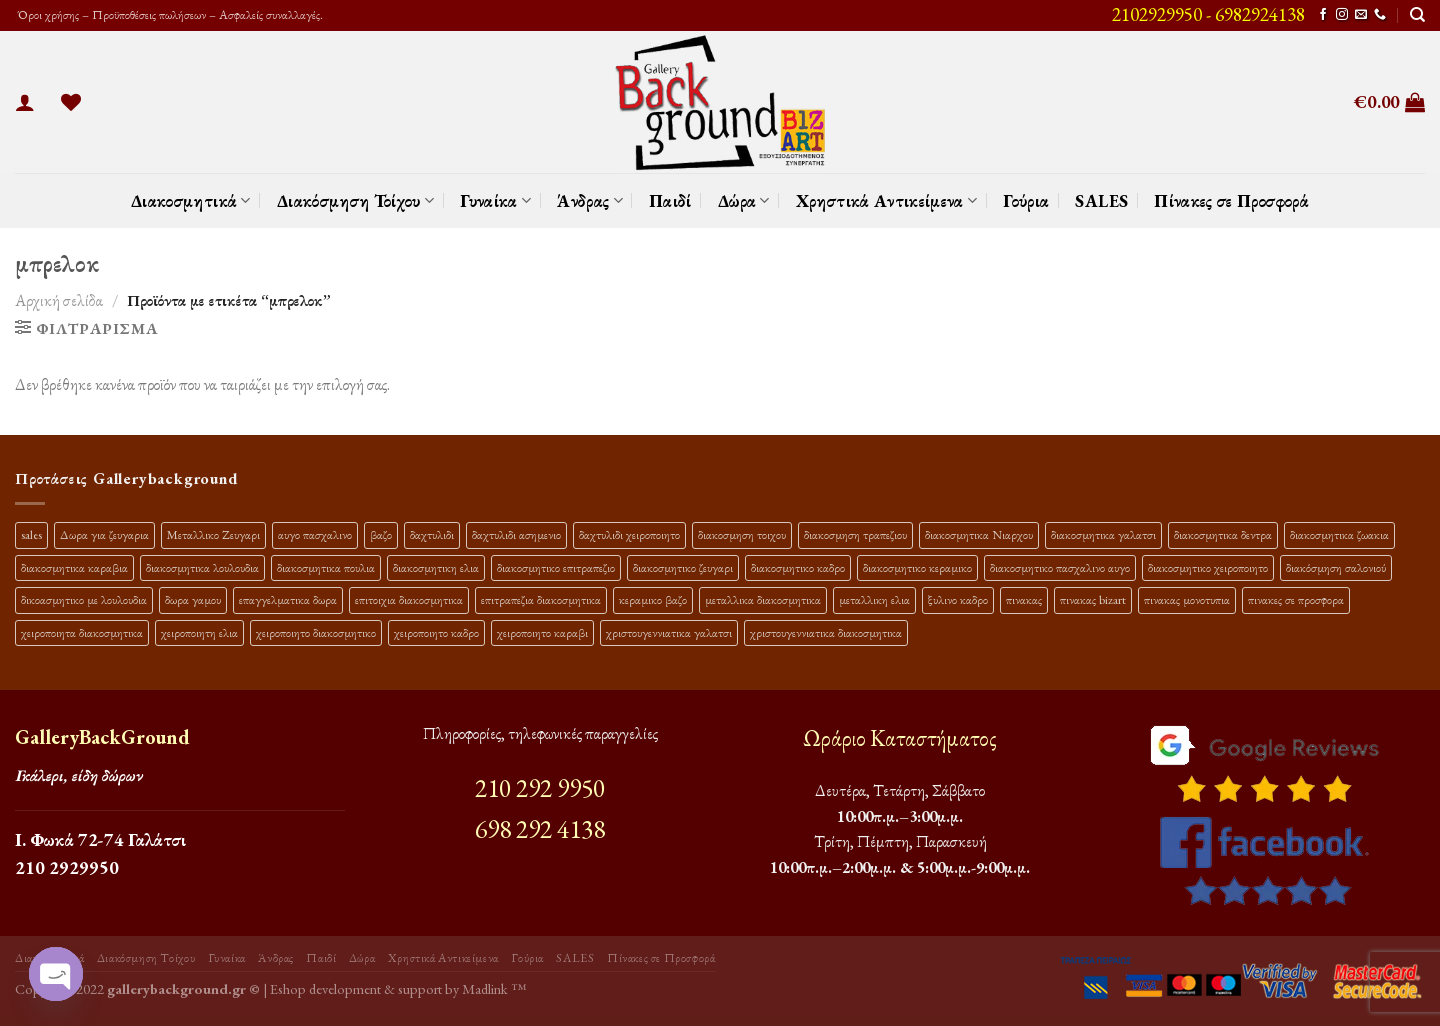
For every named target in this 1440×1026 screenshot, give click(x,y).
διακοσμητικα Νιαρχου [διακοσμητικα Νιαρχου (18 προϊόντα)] (979, 534)
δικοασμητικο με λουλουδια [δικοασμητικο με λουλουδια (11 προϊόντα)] (84, 599)
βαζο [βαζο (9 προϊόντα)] (381, 534)
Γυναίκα (495, 200)
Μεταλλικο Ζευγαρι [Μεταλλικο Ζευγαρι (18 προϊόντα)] (213, 534)
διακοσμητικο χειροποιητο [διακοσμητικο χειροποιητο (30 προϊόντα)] (1208, 567)
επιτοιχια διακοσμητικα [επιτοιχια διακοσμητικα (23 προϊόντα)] (409, 599)
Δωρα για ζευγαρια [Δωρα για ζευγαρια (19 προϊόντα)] (104, 534)
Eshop (288, 988)
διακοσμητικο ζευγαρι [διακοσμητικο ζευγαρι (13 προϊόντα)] (683, 567)
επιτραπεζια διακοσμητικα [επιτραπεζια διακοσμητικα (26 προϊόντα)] (541, 599)
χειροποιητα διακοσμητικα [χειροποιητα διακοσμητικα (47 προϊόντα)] (82, 632)
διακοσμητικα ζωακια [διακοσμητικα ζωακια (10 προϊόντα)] (1339, 534)
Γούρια (1026, 200)
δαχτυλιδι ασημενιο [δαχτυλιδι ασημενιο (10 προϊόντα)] (516, 534)
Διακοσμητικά (191, 200)
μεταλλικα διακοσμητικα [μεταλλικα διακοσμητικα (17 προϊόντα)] (763, 599)
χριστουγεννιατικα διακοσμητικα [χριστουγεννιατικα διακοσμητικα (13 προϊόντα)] (826, 632)
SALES (1101, 200)
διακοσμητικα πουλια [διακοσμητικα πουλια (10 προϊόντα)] (326, 567)
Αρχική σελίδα (59, 300)
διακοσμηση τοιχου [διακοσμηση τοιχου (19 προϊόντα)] (742, 534)
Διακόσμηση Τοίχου (356, 200)
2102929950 (1157, 14)
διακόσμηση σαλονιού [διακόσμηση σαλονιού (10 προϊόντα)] (1336, 567)
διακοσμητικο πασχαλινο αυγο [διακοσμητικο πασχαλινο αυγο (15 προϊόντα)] (1060, 567)
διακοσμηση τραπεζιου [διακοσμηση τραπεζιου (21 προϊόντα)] (855, 534)
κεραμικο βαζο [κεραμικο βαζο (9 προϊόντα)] (653, 599)
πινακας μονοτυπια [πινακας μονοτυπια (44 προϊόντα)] (1187, 599)
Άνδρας (590, 200)
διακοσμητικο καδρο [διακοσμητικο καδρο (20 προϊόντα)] (798, 567)
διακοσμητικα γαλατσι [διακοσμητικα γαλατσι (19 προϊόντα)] (1103, 534)
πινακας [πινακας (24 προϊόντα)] (1024, 599)
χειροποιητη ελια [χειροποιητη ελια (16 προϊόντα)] (199, 632)
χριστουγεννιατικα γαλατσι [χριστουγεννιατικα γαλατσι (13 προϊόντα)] (669, 632)
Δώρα (744, 200)
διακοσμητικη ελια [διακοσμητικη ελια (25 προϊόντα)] (436, 567)
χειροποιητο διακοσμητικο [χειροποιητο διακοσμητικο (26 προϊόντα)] (316, 632)
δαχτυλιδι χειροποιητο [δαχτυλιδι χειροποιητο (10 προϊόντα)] (629, 534)
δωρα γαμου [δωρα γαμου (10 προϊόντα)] (193, 599)
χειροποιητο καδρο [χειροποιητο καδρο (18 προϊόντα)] (436, 632)
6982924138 (1260, 14)
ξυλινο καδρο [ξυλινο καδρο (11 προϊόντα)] (958, 599)
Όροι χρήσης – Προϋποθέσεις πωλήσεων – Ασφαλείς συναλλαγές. (169, 14)
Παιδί (670, 200)
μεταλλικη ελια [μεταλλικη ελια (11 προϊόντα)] (874, 599)
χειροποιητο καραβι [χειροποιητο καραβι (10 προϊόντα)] (542, 632)
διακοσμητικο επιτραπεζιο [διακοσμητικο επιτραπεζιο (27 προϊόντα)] (556, 567)
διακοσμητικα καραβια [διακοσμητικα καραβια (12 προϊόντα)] (74, 567)
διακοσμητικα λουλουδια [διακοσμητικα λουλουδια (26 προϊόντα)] (202, 567)
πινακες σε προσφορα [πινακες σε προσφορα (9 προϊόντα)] (1296, 599)
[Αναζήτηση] (1417, 15)
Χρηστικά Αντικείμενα (887, 200)
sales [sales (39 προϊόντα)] (31, 534)
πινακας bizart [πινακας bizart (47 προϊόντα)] (1093, 599)
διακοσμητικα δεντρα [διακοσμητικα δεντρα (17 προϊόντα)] (1223, 534)
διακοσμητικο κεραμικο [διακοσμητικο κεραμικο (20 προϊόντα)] (917, 567)
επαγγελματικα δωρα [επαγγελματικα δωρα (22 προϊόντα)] (288, 599)
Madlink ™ (494, 988)
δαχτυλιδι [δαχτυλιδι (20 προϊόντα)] (432, 534)
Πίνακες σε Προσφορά (1231, 200)
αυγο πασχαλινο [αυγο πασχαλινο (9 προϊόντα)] (315, 534)
